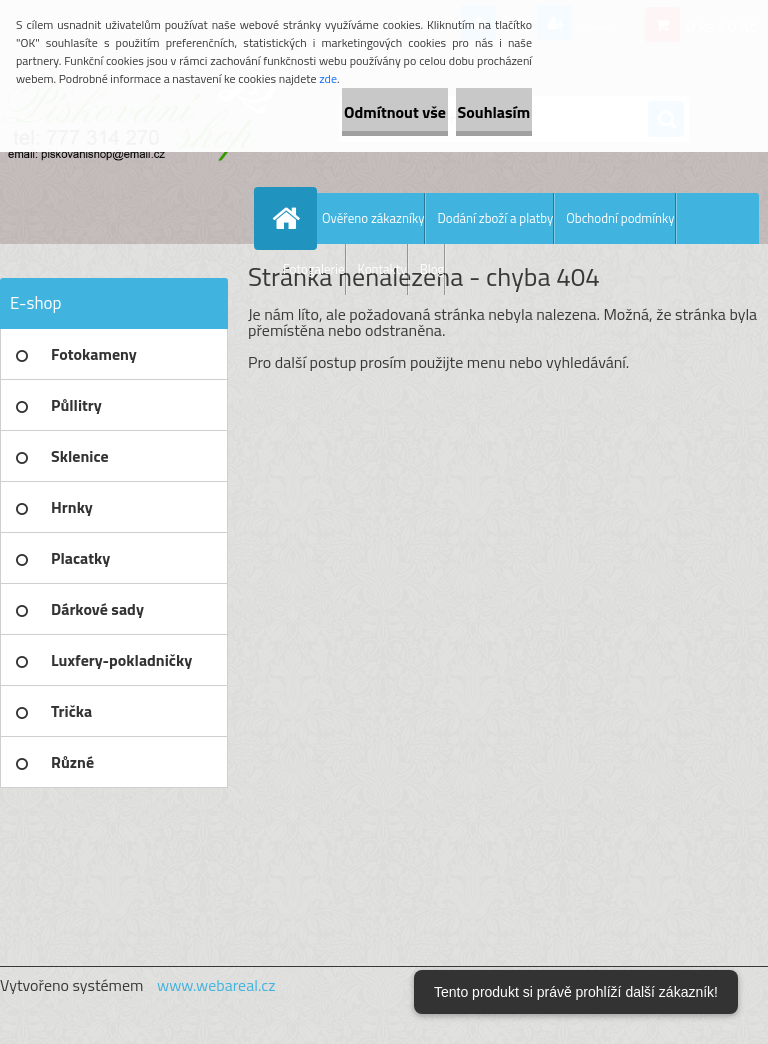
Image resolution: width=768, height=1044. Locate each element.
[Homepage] (290, 218)
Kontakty (382, 269)
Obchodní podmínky (620, 218)
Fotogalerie (314, 269)
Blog (432, 269)
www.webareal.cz (216, 985)
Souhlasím (470, 112)
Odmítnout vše (326, 112)
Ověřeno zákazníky (373, 218)
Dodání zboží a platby (495, 218)
